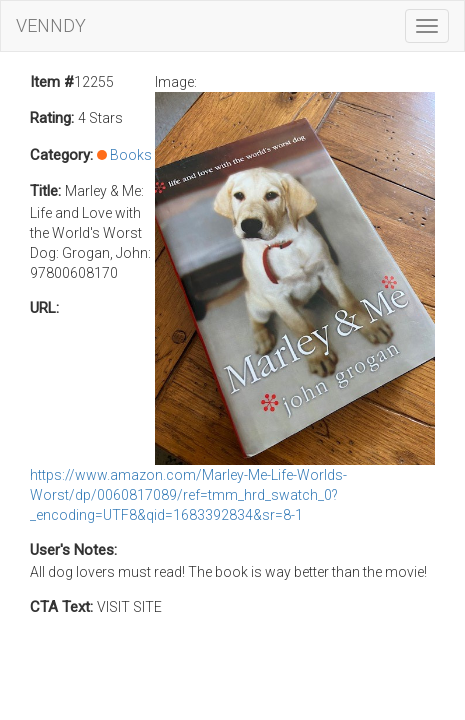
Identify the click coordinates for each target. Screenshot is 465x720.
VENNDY (51, 25)
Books (131, 155)
